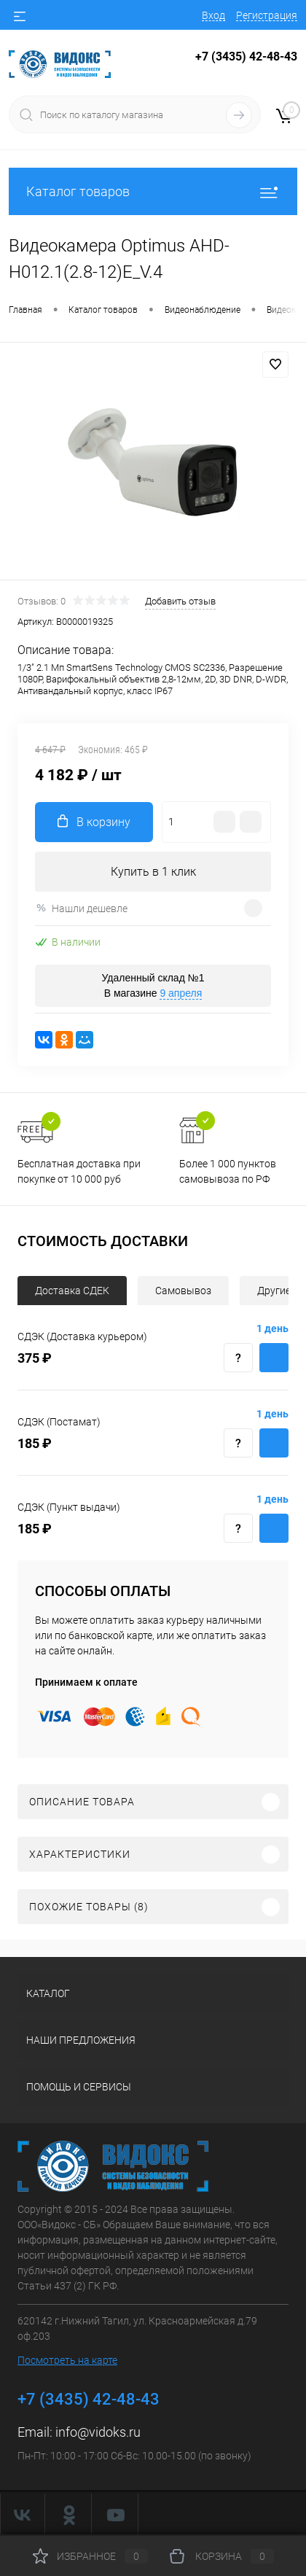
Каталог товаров (153, 191)
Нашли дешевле (81, 908)
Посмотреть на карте (67, 2360)
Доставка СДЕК (72, 1290)
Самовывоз (183, 1290)
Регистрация (266, 15)
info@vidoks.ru (98, 2432)
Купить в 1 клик (153, 872)
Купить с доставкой (274, 1357)
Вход (213, 15)
